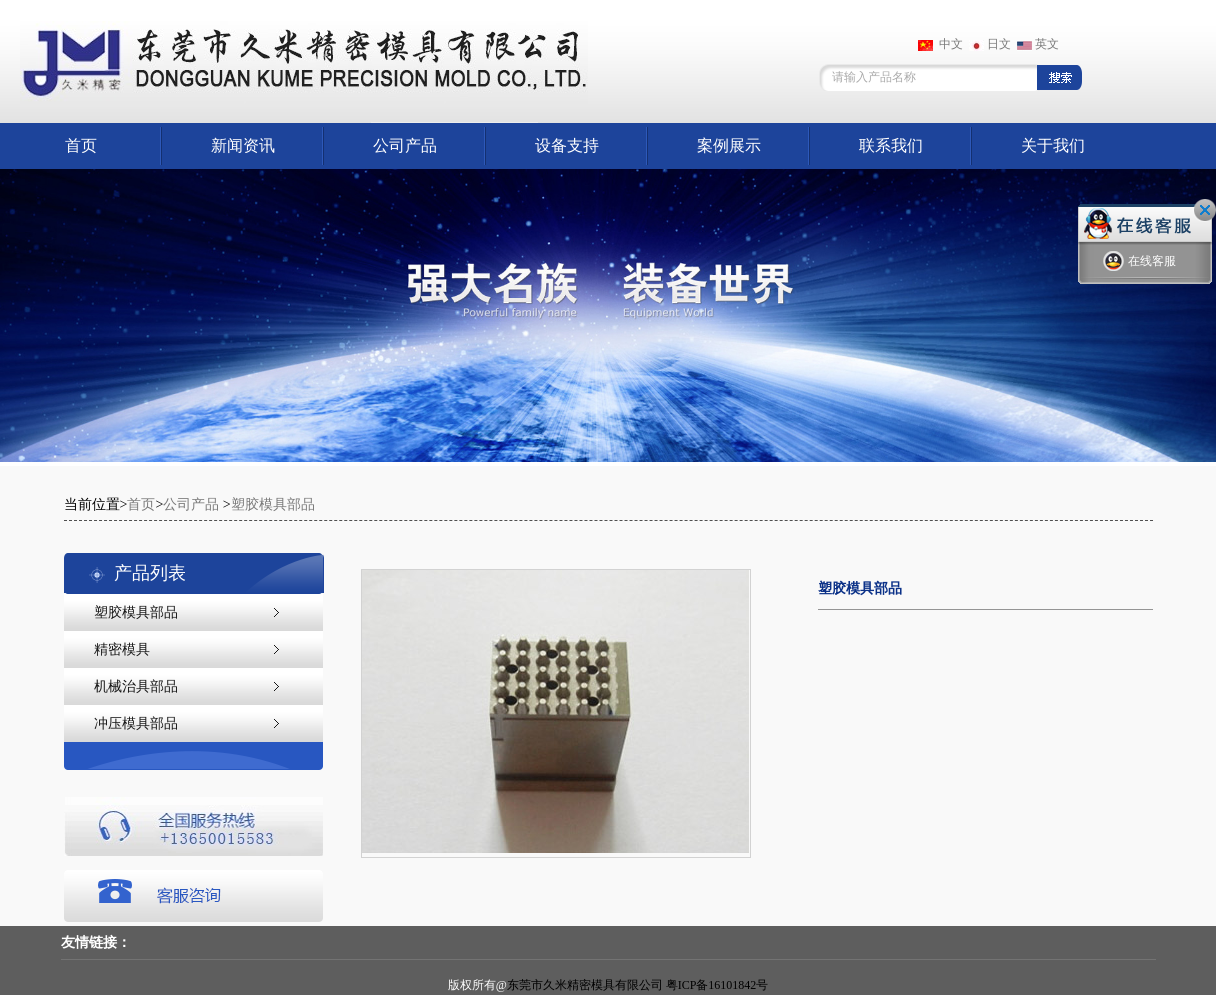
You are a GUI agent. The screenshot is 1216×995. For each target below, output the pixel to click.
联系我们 (891, 145)
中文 (940, 44)
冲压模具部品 (136, 723)
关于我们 (1053, 145)
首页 (81, 145)
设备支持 (567, 145)
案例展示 (729, 145)
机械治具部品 (136, 686)
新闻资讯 (243, 145)
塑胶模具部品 (273, 504)
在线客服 (1139, 261)
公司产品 (405, 145)
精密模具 (122, 649)
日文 (990, 44)
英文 (1038, 44)
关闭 (1205, 210)
